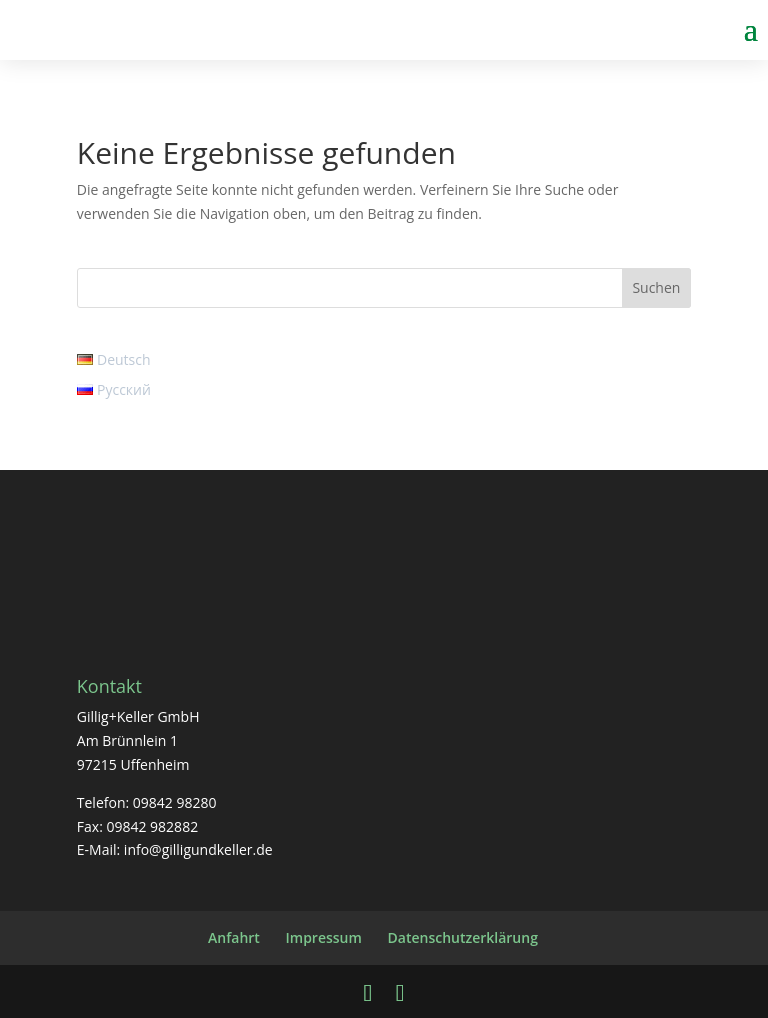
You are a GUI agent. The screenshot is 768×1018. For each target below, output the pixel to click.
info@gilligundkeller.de (198, 849)
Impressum (324, 937)
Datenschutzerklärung (463, 937)
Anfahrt (234, 937)
